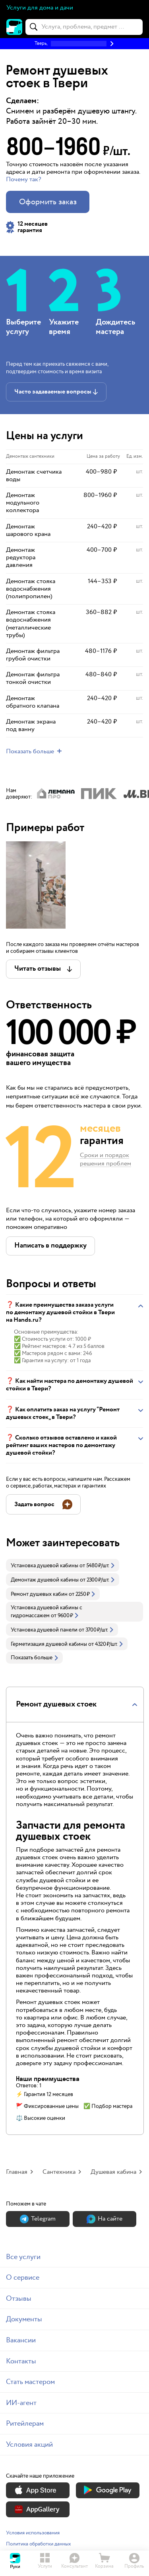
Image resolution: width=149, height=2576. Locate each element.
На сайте (104, 2218)
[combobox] (84, 27)
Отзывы (18, 2298)
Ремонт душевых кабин (39, 1594)
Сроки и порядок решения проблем (105, 1160)
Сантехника (59, 2172)
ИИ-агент (21, 2403)
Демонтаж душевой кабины (45, 1580)
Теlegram (38, 2218)
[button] (74, 43)
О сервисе (22, 2277)
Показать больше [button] (34, 1658)
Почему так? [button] (23, 179)
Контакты (21, 2361)
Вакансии (21, 2340)
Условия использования (33, 2532)
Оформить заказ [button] (48, 201)
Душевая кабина (113, 2172)
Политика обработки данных (38, 2543)
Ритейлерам (25, 2423)
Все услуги (23, 2257)
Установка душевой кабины (44, 1566)
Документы (24, 2319)
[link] (62, 1565)
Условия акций (29, 2444)
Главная (16, 2172)
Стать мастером (30, 2382)
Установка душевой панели (44, 1630)
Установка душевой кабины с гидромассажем (46, 1612)
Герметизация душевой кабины (49, 1644)
